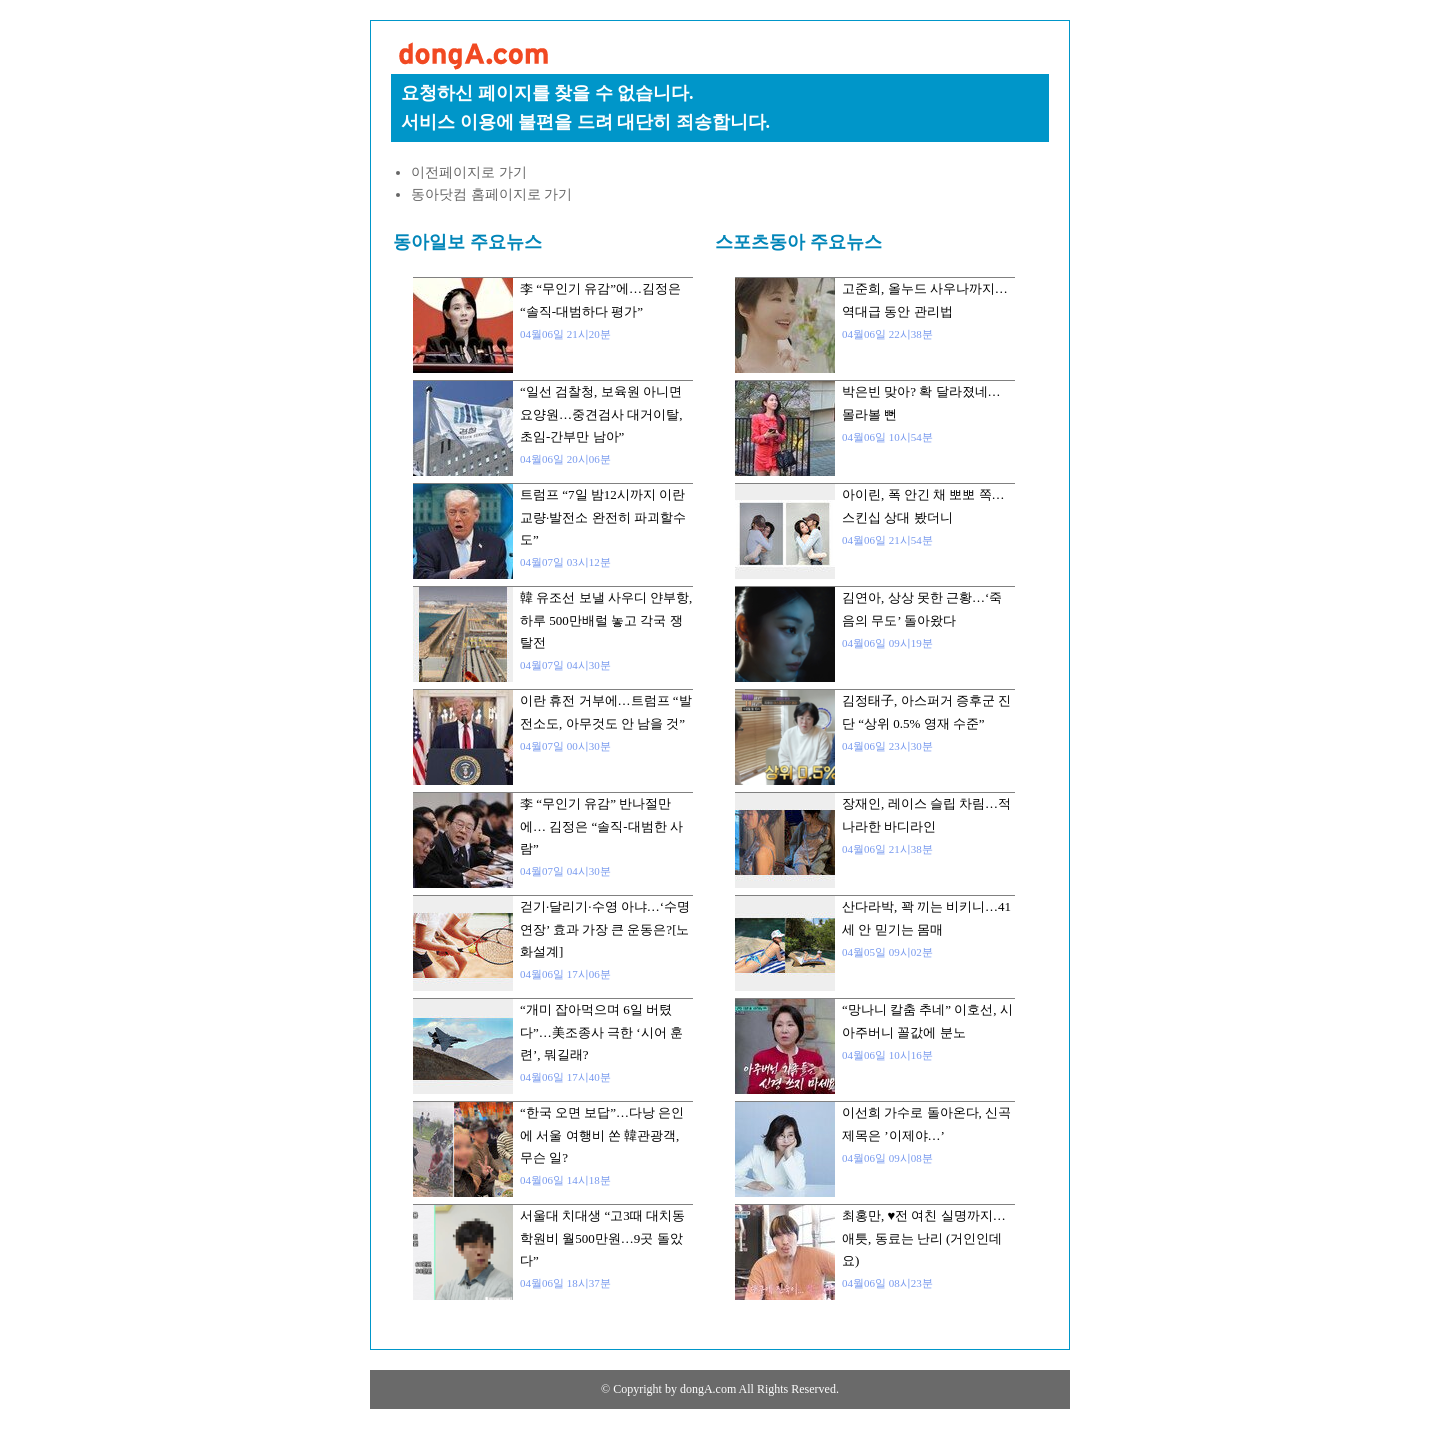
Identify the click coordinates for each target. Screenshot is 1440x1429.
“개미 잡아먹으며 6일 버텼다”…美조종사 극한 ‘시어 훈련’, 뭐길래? (601, 1032)
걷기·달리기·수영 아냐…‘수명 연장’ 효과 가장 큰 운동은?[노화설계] (605, 929)
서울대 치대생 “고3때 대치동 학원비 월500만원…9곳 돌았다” (602, 1238)
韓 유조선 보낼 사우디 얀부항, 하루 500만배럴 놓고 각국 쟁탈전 (606, 620)
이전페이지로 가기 (469, 172)
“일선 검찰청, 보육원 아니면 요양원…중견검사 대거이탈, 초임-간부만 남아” (601, 414)
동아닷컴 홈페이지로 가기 (491, 194)
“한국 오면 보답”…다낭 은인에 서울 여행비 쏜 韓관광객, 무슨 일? (602, 1135)
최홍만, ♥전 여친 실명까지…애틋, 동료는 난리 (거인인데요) (924, 1238)
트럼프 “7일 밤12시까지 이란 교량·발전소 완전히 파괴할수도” (603, 517)
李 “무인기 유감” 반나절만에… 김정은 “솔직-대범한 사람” (601, 826)
